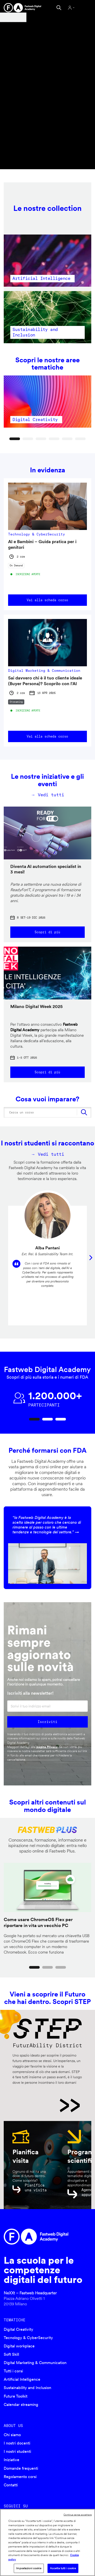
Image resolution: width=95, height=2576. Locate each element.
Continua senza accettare (77, 2514)
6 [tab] (80, 438)
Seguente (90, 1257)
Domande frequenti (21, 2468)
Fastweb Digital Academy (37, 2237)
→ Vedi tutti (47, 794)
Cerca (58, 7)
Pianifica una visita (36, 2188)
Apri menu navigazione (83, 7)
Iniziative (11, 2460)
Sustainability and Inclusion (27, 2388)
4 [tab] (54, 438)
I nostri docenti (17, 2443)
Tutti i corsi (13, 2371)
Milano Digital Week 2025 (36, 1006)
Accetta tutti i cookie (63, 2568)
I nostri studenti (17, 2452)
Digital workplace (19, 2346)
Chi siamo (12, 2435)
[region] (47, 2542)
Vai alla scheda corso (47, 600)
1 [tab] (14, 438)
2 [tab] (28, 438)
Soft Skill (11, 2354)
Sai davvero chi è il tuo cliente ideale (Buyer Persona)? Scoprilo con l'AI (45, 680)
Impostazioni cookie (28, 2568)
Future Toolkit (15, 2396)
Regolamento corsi (20, 2477)
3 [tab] (41, 438)
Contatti (11, 2485)
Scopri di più (47, 932)
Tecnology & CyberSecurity (28, 2338)
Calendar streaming (21, 2404)
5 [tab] (67, 438)
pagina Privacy (47, 1747)
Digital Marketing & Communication (35, 2363)
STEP (45, 2106)
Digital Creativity (18, 2329)
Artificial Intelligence (22, 2379)
